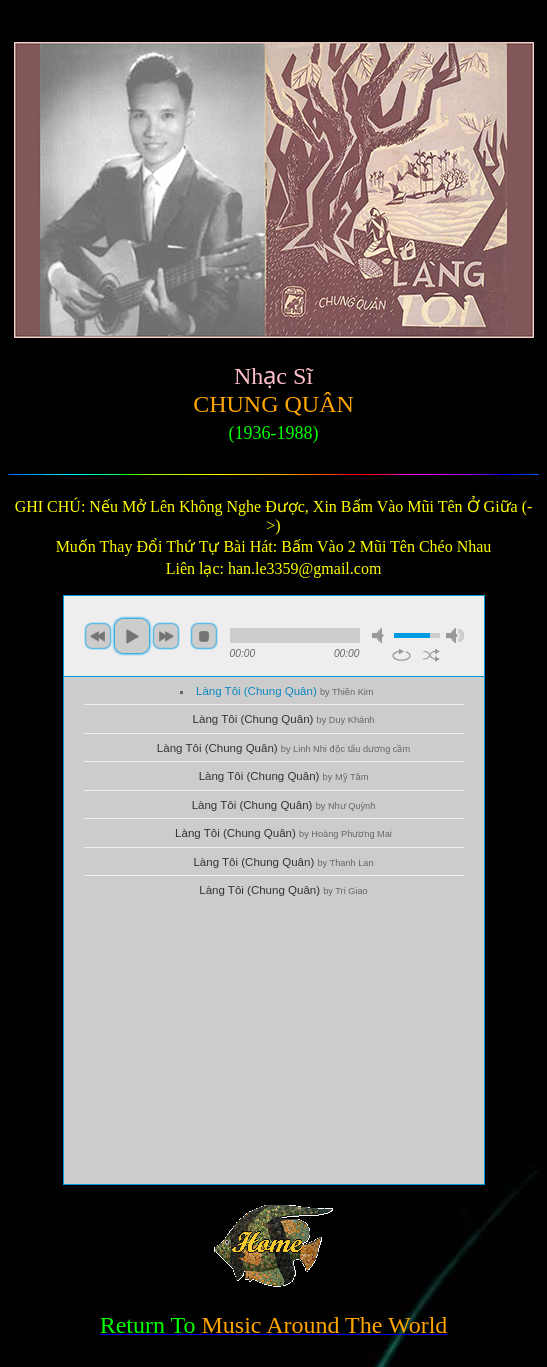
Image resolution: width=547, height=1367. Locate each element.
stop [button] (204, 636)
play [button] (132, 636)
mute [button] (381, 635)
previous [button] (98, 636)
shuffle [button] (431, 655)
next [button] (166, 636)
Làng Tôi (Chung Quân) (285, 691)
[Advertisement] (274, 1044)
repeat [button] (401, 655)
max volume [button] (455, 635)
